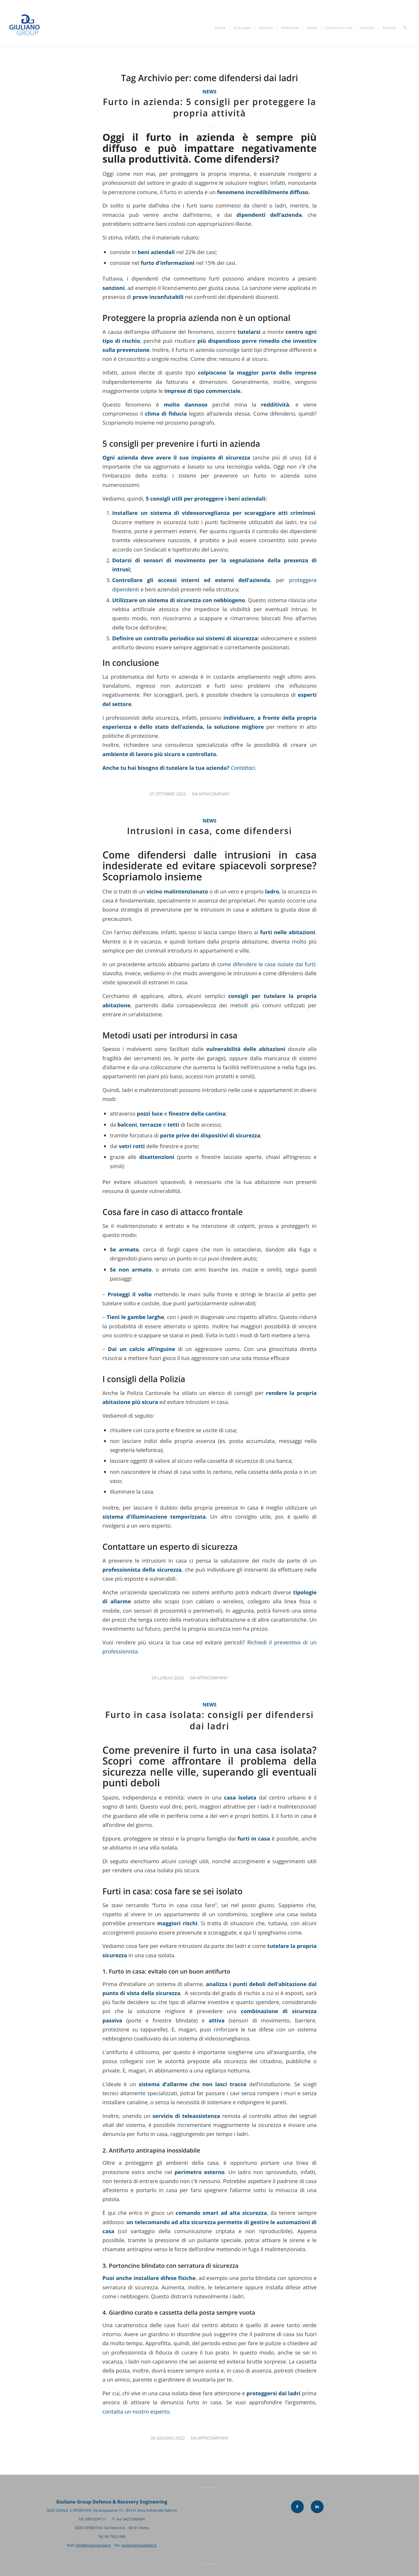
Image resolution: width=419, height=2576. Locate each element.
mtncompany (214, 794)
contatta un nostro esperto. (136, 2411)
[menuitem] (220, 28)
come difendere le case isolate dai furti (266, 964)
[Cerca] (405, 28)
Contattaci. (243, 767)
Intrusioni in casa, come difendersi (209, 831)
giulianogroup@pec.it (139, 2545)
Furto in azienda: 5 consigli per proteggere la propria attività (209, 107)
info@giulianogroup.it (93, 2545)
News (209, 91)
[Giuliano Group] (27, 28)
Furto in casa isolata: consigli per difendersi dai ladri (209, 1720)
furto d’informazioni (168, 262)
